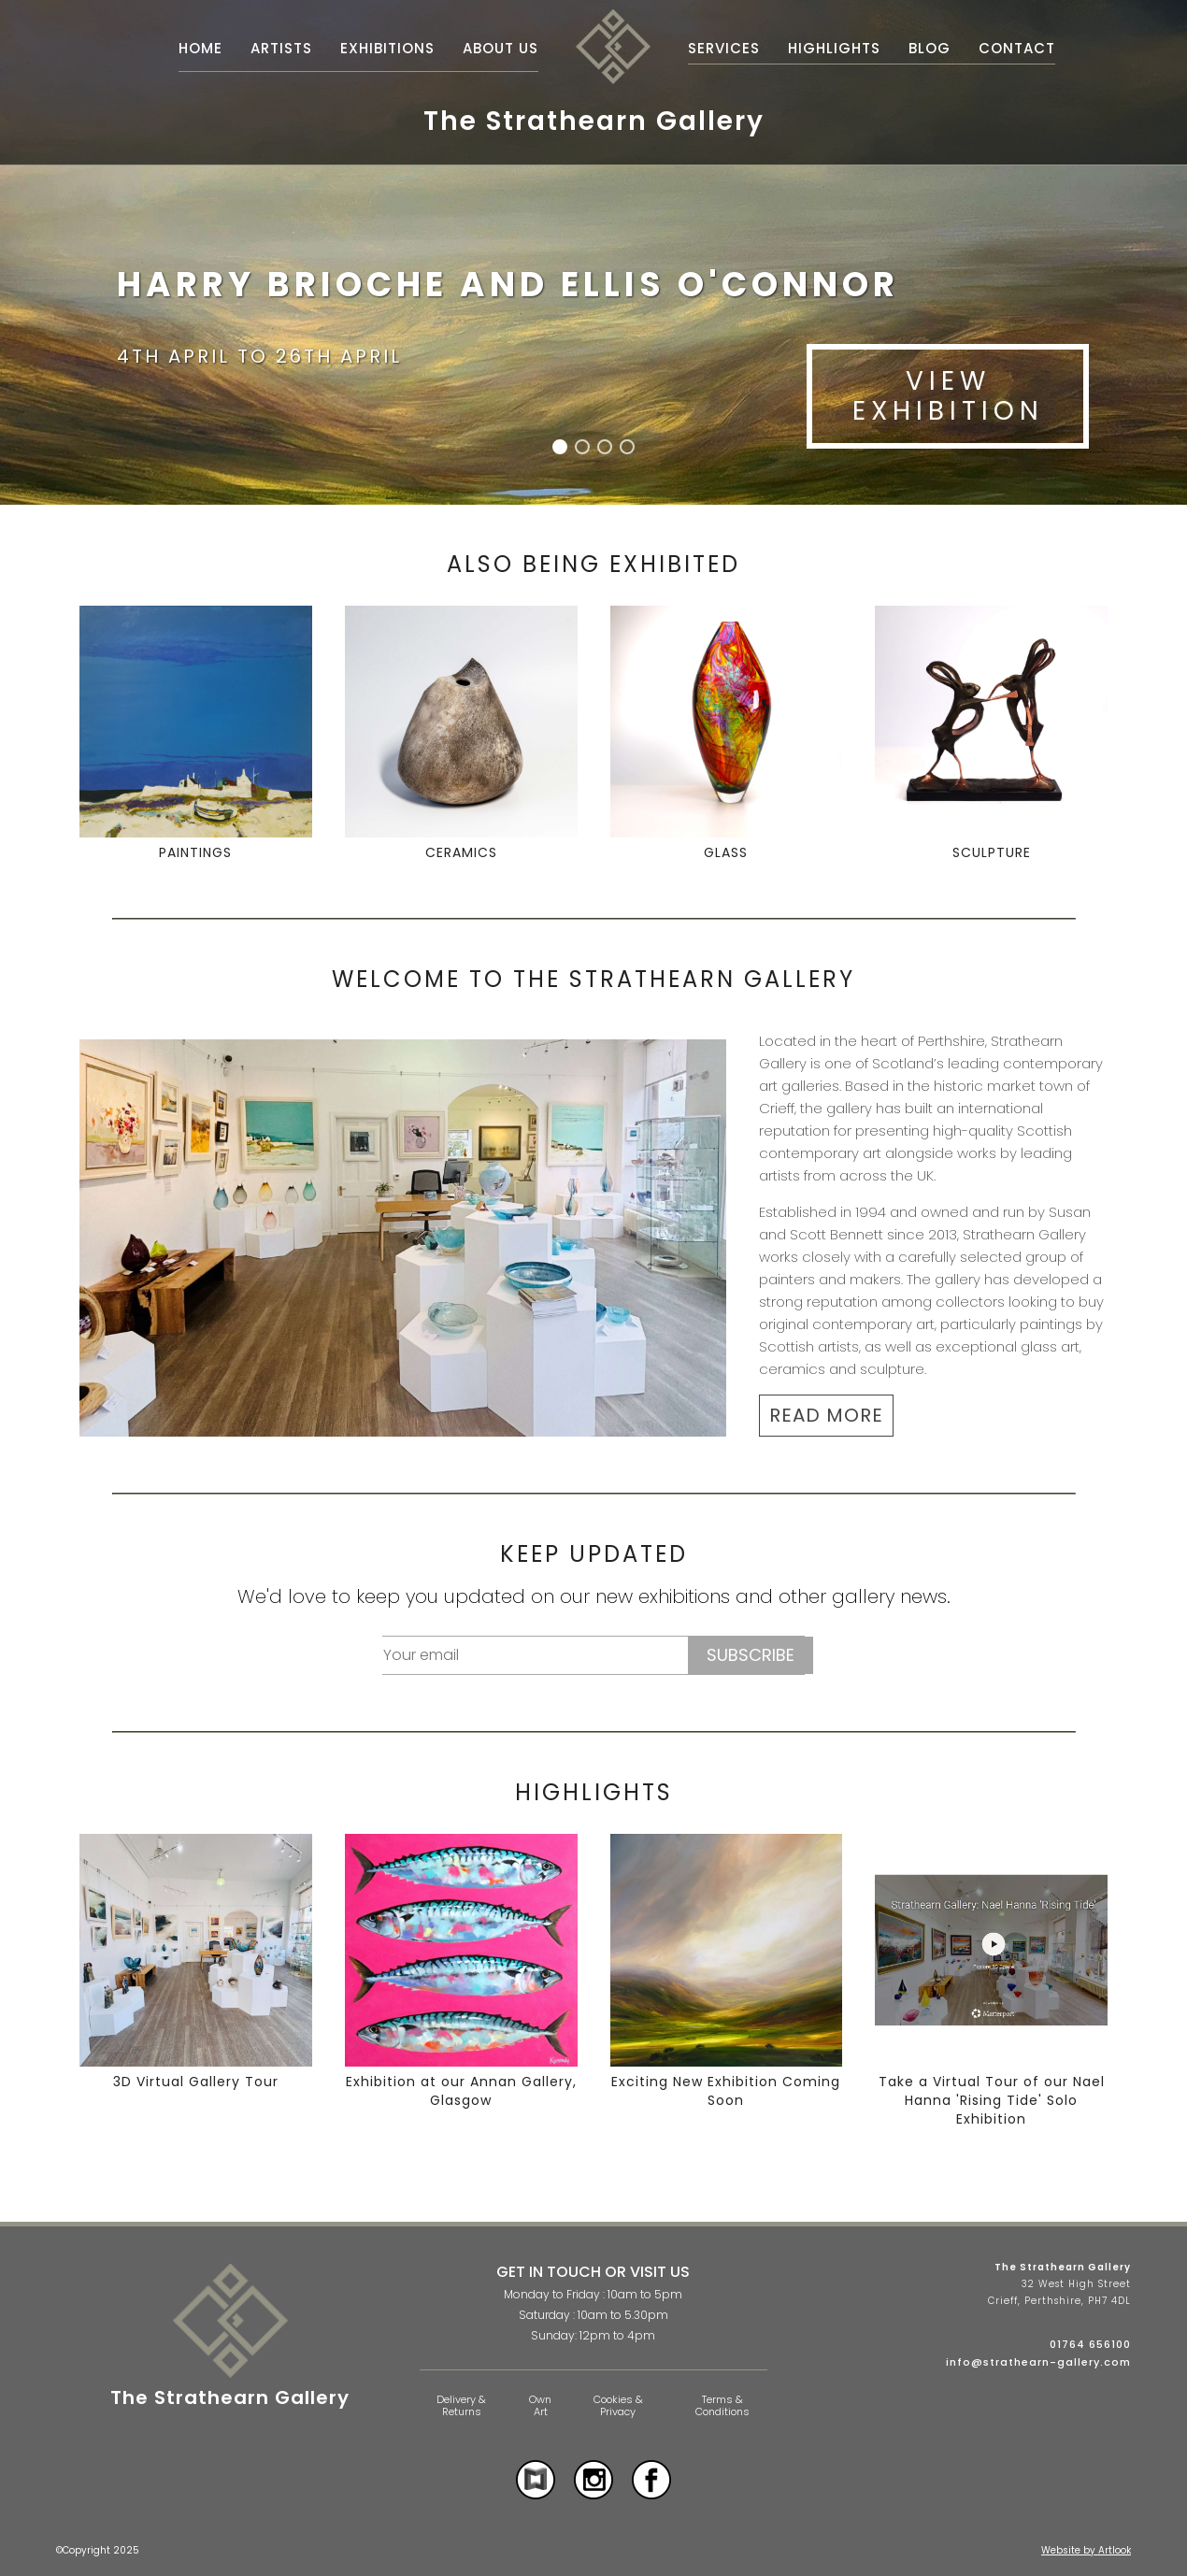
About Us (500, 48)
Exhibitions (387, 48)
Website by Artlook (1086, 2550)
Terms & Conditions (722, 2405)
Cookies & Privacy (618, 2405)
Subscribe (750, 1655)
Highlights (834, 48)
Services (724, 48)
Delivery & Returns (461, 2405)
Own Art (540, 2405)
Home (200, 48)
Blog (929, 48)
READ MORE (826, 1415)
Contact (1017, 48)
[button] (559, 446)
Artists (281, 48)
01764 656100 (1090, 2344)
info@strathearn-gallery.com (1038, 2361)
